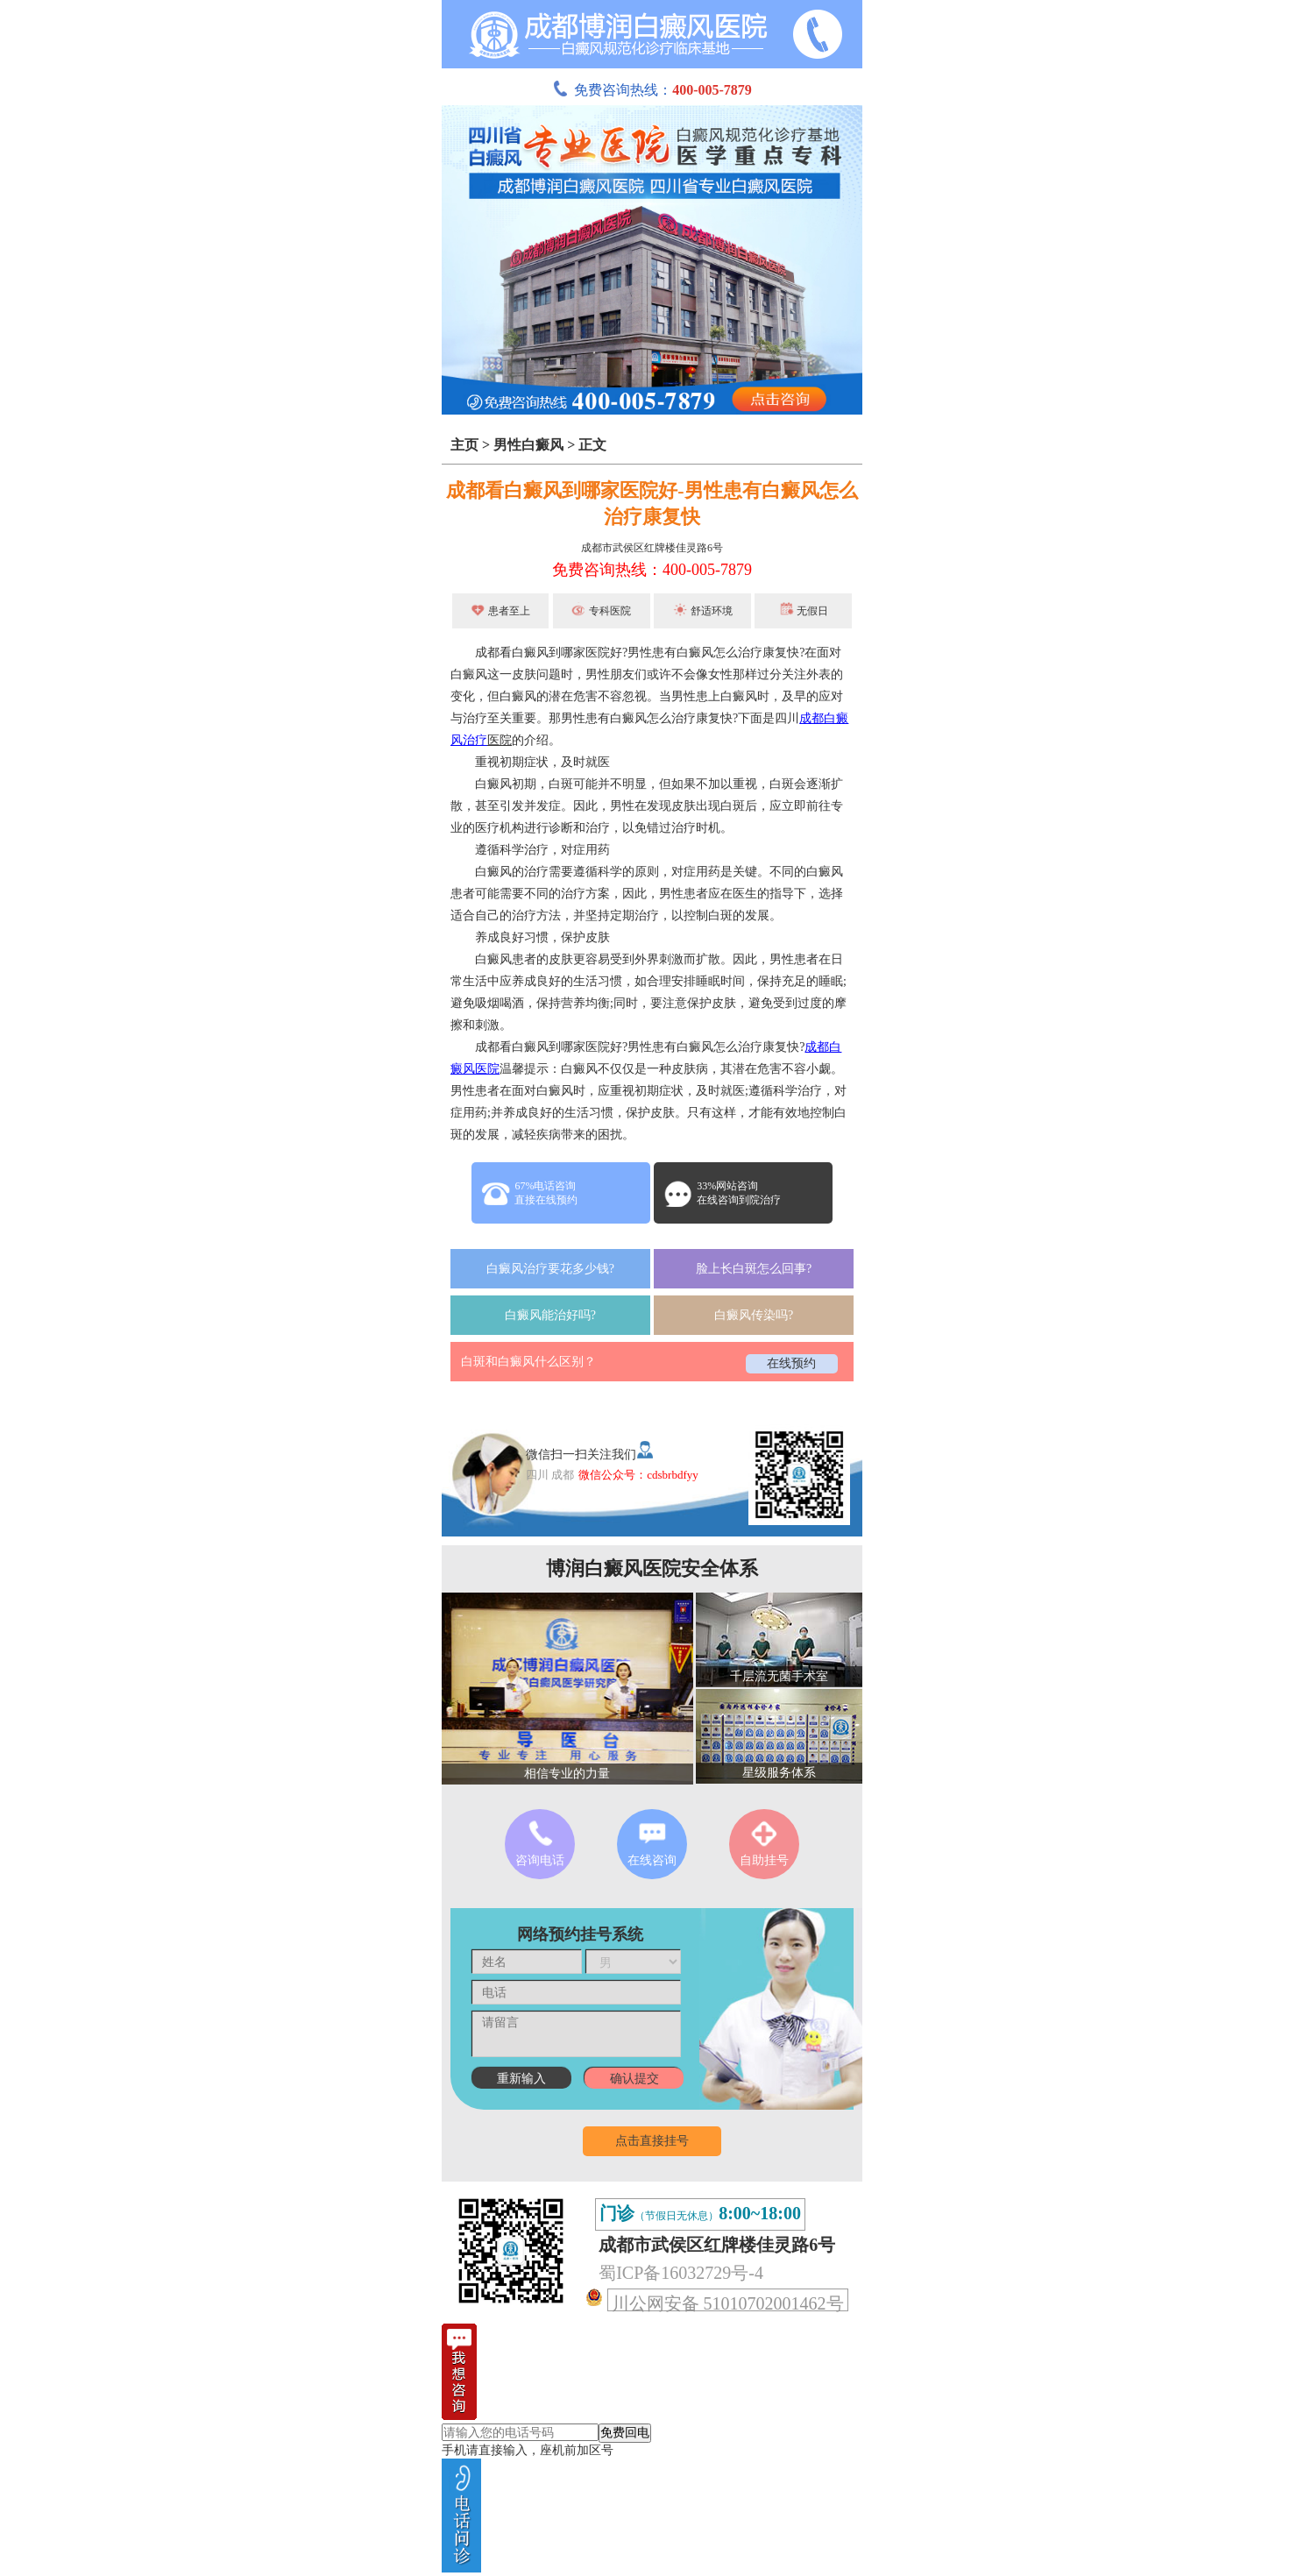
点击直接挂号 (652, 2140)
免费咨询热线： (652, 89)
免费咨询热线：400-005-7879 (652, 569)
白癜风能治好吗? (550, 1315)
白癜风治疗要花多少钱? (550, 1268)
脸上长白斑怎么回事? (753, 1268)
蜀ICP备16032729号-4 (681, 2272)
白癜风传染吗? (753, 1315)
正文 (592, 444)
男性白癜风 (528, 444)
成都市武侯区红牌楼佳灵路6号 (652, 548)
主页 (464, 444)
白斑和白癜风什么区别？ (528, 1361)
